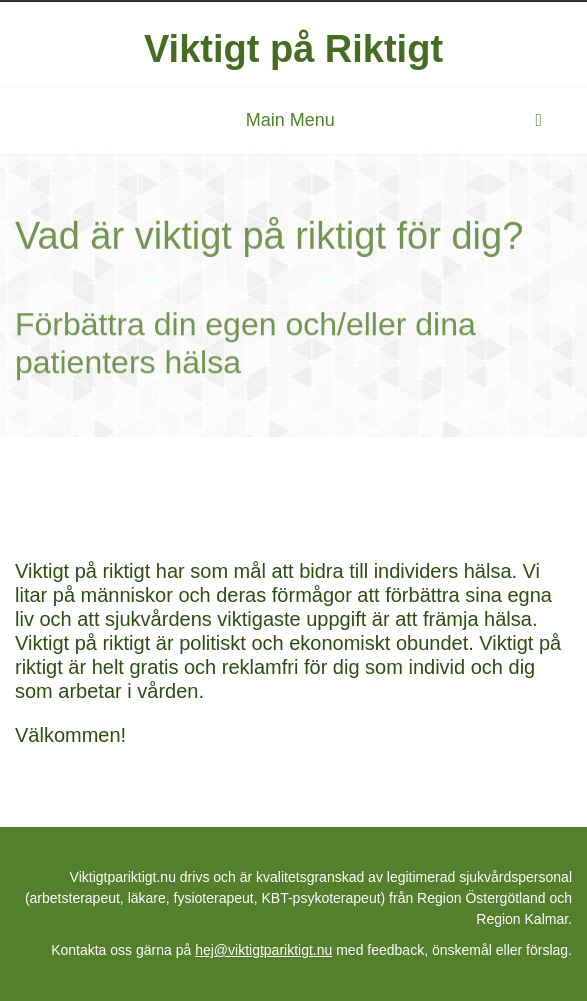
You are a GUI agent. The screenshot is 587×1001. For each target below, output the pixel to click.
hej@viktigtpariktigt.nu (263, 950)
